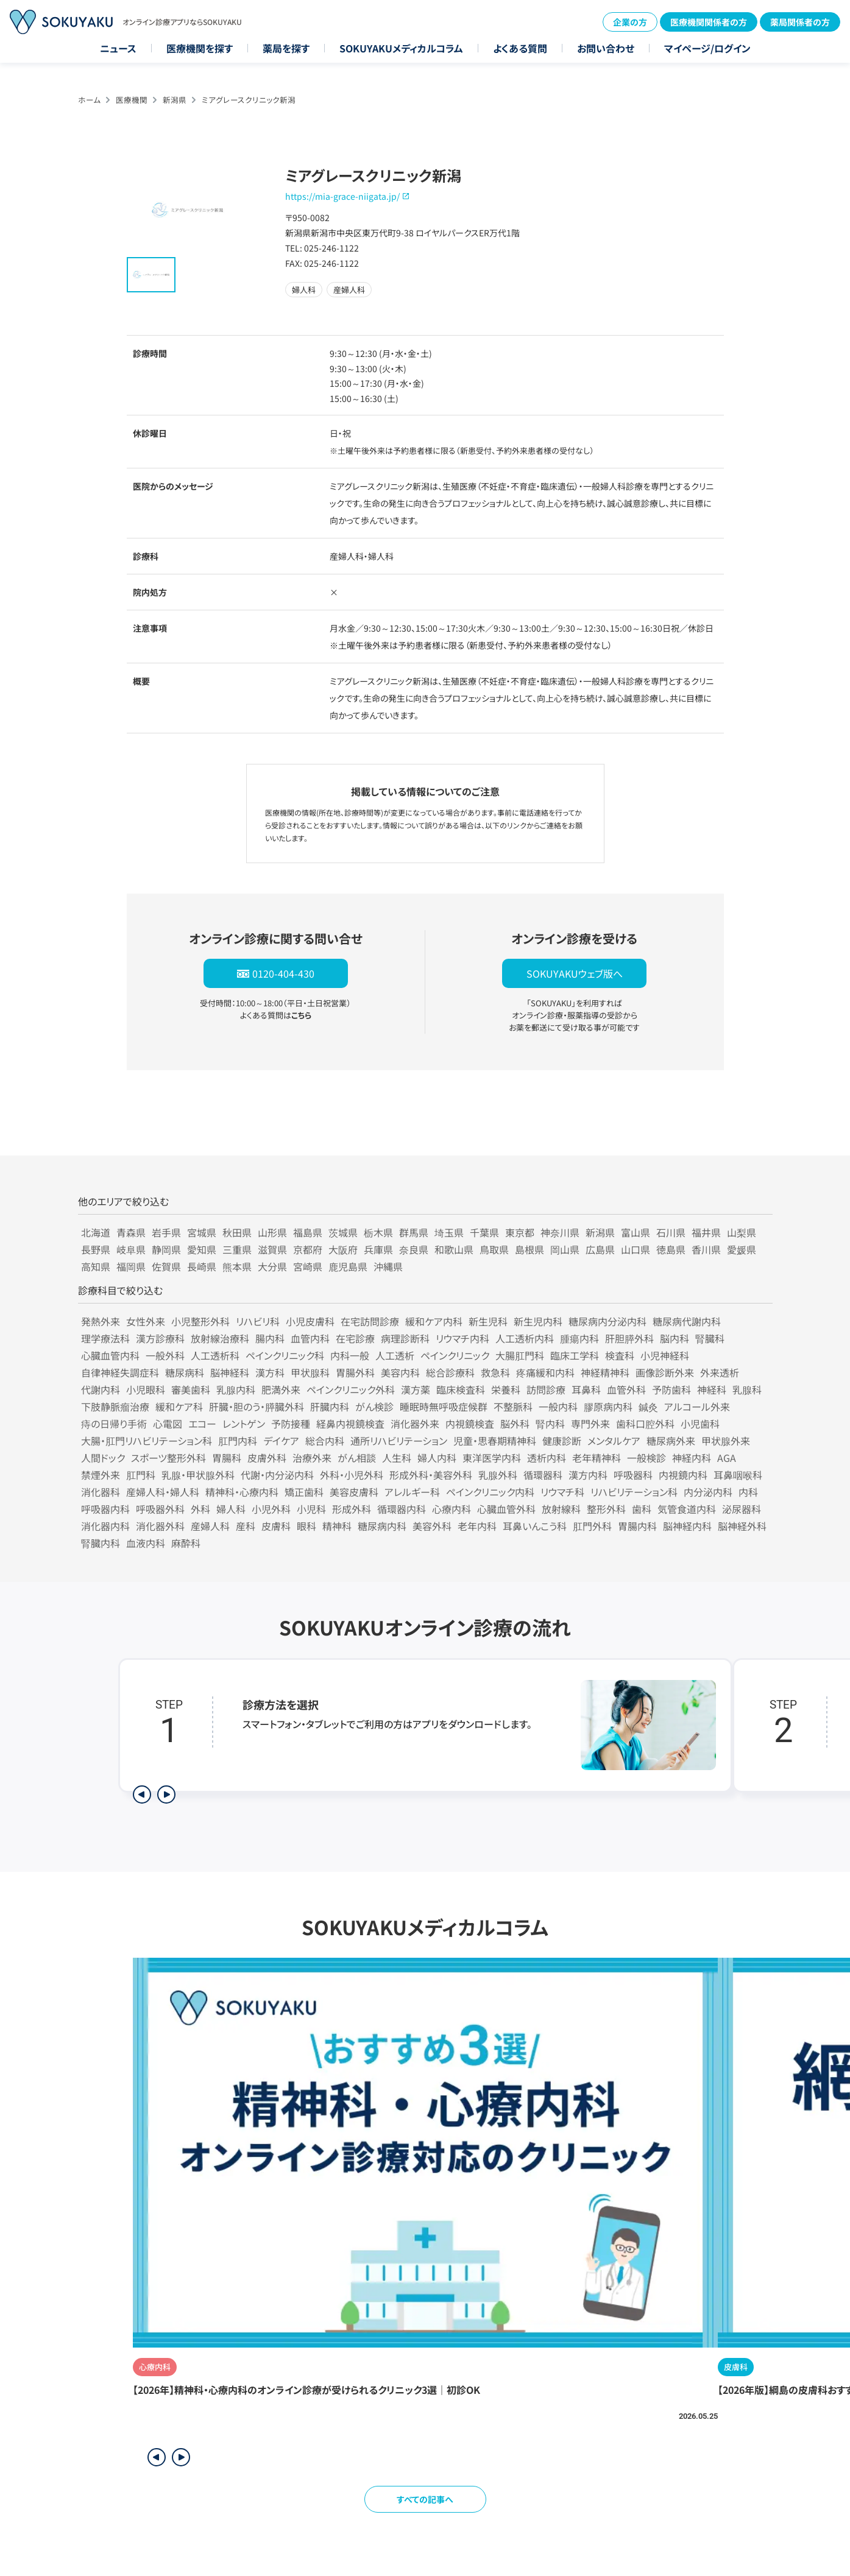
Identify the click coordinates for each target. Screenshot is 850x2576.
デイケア (281, 1440)
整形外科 (606, 1508)
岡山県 (564, 1249)
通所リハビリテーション (398, 1440)
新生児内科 (538, 1321)
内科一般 (349, 1355)
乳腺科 (747, 1389)
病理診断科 (405, 1338)
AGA (726, 1457)
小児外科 (271, 1508)
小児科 (311, 1508)
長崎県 (201, 1266)
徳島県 (670, 1249)
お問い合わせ (605, 48)
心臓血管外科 (506, 1508)
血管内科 (310, 1338)
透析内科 (546, 1457)
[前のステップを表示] (142, 1794)
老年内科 (477, 1526)
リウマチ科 (562, 1491)
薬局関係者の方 (800, 22)
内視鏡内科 (683, 1474)
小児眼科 (145, 1389)
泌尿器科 (741, 1508)
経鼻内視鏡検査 (350, 1423)
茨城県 (343, 1232)
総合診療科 (450, 1372)
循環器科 (542, 1474)
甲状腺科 (310, 1372)
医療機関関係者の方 (708, 22)
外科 (200, 1508)
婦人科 (231, 1508)
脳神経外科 (742, 1526)
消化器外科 (160, 1526)
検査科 (619, 1355)
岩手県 (166, 1232)
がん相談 (357, 1457)
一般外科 (165, 1355)
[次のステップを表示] (166, 1794)
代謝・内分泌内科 (277, 1474)
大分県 (272, 1266)
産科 (245, 1526)
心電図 (167, 1423)
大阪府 (343, 1249)
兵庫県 (378, 1249)
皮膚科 (276, 1526)
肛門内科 (237, 1440)
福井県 (706, 1232)
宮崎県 (307, 1266)
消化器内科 (105, 1526)
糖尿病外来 (670, 1440)
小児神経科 (664, 1355)
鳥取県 (494, 1249)
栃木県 (378, 1232)
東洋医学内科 (491, 1457)
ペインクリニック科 (285, 1355)
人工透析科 (215, 1355)
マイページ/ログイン (707, 48)
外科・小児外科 (351, 1474)
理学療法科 (105, 1338)
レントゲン (243, 1423)
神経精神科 (605, 1372)
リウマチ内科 (462, 1338)
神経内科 (691, 1457)
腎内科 (550, 1423)
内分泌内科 (708, 1491)
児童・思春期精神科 (494, 1440)
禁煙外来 (100, 1474)
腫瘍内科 (579, 1338)
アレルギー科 (412, 1491)
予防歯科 (671, 1389)
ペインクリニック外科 (350, 1389)
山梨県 (741, 1232)
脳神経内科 (687, 1526)
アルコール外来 (697, 1406)
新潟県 (174, 99)
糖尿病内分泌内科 (607, 1321)
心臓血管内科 (110, 1355)
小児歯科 (700, 1423)
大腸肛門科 (519, 1355)
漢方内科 (587, 1474)
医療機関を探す (199, 48)
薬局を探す (286, 48)
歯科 (641, 1508)
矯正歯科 (304, 1491)
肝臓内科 (329, 1406)
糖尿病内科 (382, 1526)
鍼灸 (648, 1406)
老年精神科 (596, 1457)
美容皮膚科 (354, 1491)
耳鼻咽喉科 (738, 1474)
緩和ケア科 (179, 1406)
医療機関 (131, 99)
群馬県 (413, 1232)
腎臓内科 (100, 1543)
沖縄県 (388, 1266)
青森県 (131, 1232)
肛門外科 (592, 1526)
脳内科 (674, 1338)
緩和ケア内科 (433, 1321)
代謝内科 (100, 1389)
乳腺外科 (497, 1474)
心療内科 (451, 1508)
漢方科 (270, 1372)
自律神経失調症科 (120, 1372)
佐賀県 (166, 1266)
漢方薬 (415, 1389)
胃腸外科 (355, 1372)
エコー (202, 1423)
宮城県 (201, 1232)
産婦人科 (210, 1526)
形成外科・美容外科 (430, 1474)
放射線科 (561, 1508)
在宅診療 (355, 1338)
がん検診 (374, 1406)
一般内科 (558, 1406)
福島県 (307, 1232)
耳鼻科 (586, 1389)
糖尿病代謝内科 (687, 1321)
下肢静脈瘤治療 (115, 1406)
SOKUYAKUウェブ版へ (574, 973)
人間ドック (103, 1457)
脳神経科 (229, 1372)
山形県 (272, 1232)
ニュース (118, 48)
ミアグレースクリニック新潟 (249, 99)
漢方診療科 (160, 1338)
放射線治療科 (220, 1338)
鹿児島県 (347, 1266)
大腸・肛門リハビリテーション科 (146, 1440)
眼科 (306, 1526)
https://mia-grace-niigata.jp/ (342, 196)
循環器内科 (401, 1508)
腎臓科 (709, 1338)
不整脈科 (513, 1406)
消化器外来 (415, 1423)
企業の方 (630, 22)
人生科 (396, 1457)
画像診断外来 (665, 1372)
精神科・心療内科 (241, 1491)
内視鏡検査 (469, 1423)
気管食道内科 (686, 1508)
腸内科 (270, 1338)
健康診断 (561, 1440)
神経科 (711, 1389)
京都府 (307, 1249)
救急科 (495, 1372)
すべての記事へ (425, 2499)
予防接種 (290, 1423)
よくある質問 (520, 48)
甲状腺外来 (725, 1440)
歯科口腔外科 (645, 1423)
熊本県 (237, 1266)
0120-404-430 (283, 973)
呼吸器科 (633, 1474)
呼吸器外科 (160, 1508)
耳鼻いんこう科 (535, 1526)
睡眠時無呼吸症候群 (443, 1406)
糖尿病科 (184, 1372)
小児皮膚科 (310, 1321)
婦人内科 (436, 1457)
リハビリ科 (258, 1321)
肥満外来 (280, 1389)
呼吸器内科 (105, 1508)
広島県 (600, 1249)
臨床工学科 (574, 1355)
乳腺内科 (235, 1389)
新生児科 (488, 1321)
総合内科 (324, 1440)
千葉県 (484, 1232)
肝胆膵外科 (629, 1338)
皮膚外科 (266, 1457)
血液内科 (145, 1543)
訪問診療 (545, 1389)
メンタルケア (613, 1440)
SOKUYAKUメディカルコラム (401, 48)
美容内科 (400, 1372)
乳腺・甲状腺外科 (198, 1474)
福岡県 (131, 1266)
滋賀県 (272, 1249)
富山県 (635, 1232)
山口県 (635, 1249)
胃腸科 (226, 1457)
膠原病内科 (608, 1406)
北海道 (95, 1232)
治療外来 (311, 1457)
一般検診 (646, 1457)
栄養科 (505, 1389)
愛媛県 (741, 1249)
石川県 (670, 1232)
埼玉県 (449, 1232)
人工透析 (394, 1355)
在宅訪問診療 (370, 1321)
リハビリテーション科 (634, 1491)
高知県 (95, 1266)
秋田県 (237, 1232)
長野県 (95, 1249)
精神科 (337, 1526)
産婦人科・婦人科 (162, 1491)
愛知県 (201, 1249)
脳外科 (514, 1423)
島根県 (529, 1249)
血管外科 (626, 1389)
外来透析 (719, 1372)
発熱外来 (100, 1321)
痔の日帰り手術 (114, 1423)
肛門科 (140, 1474)
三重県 (237, 1249)
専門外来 (590, 1423)
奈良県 (413, 1249)
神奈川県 (559, 1232)
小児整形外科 (200, 1321)
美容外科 (432, 1526)
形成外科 (351, 1508)
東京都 (519, 1232)
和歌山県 (453, 1249)
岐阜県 (131, 1249)
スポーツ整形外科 (168, 1457)
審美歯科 (190, 1389)
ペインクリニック (454, 1355)
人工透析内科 (524, 1338)
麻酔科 (185, 1543)
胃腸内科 (637, 1526)
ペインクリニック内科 (490, 1491)
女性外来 (145, 1321)
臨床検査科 (460, 1389)
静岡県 (166, 1249)
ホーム (89, 99)
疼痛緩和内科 (545, 1372)
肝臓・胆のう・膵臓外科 (256, 1406)
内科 (748, 1491)
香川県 (706, 1249)
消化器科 (100, 1491)
